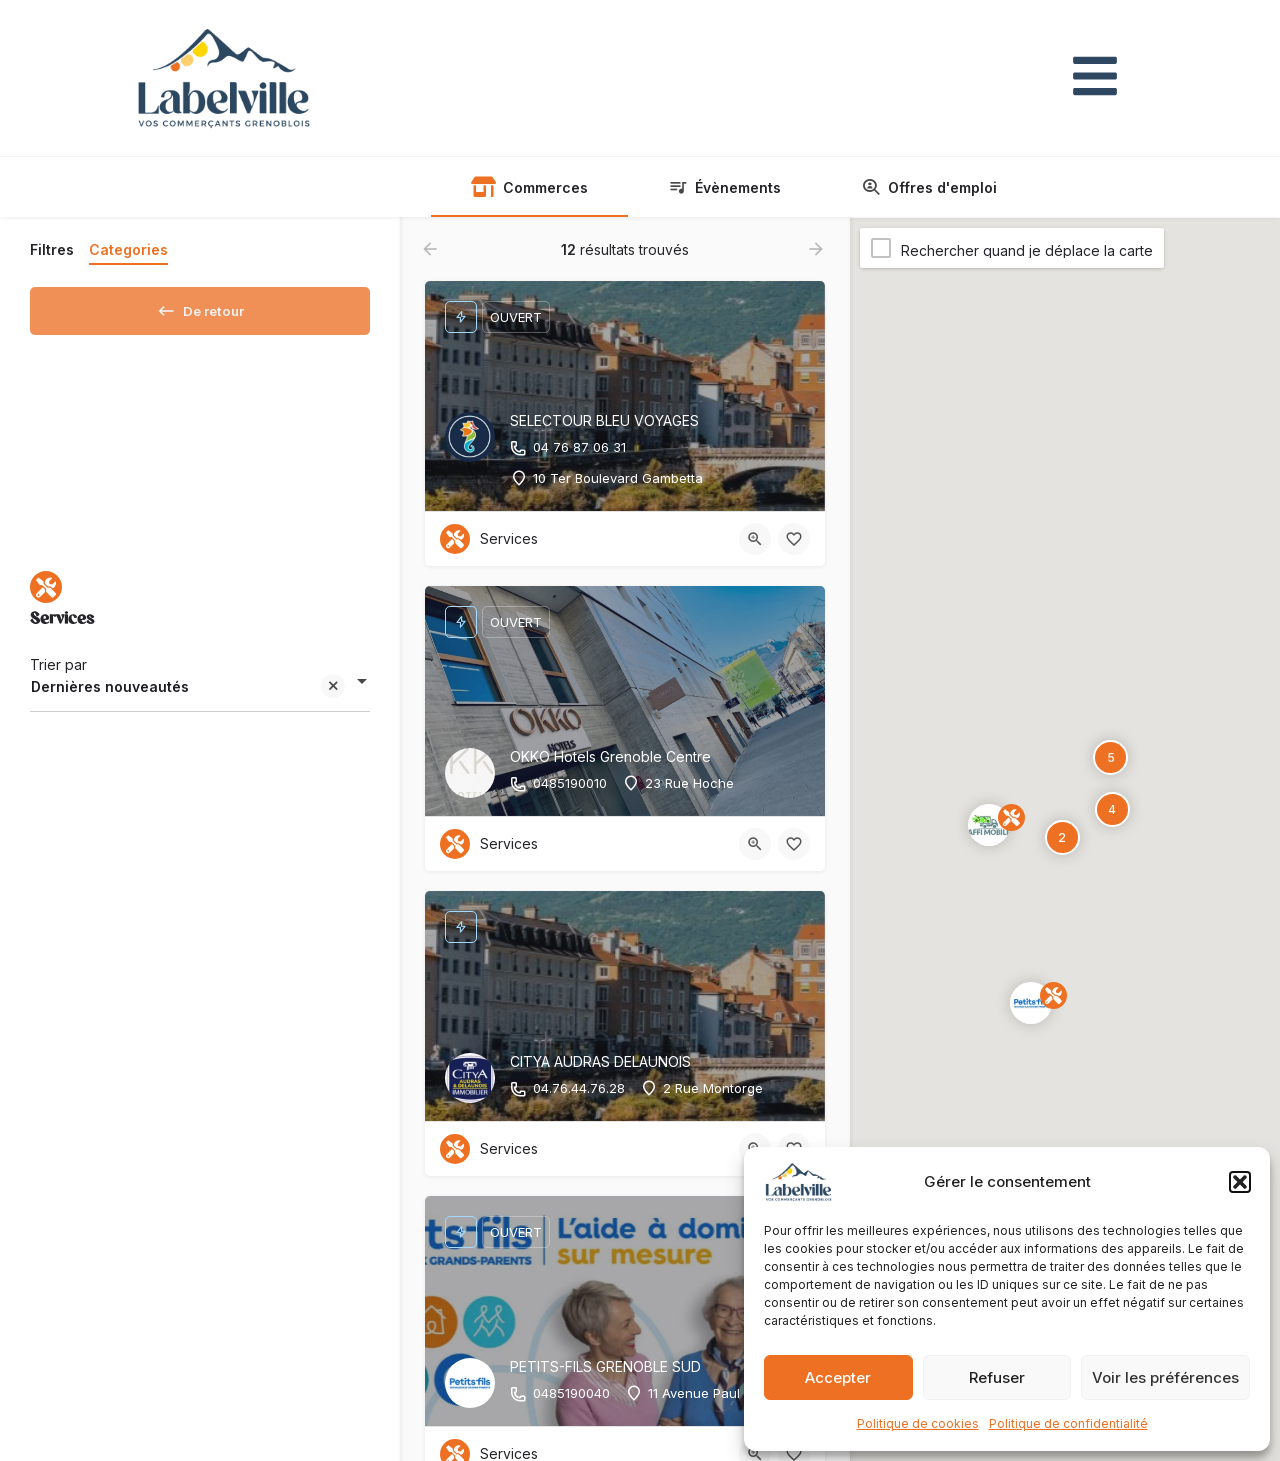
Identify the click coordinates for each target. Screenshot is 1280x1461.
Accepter (838, 1377)
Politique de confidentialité (1068, 1423)
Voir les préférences (1165, 1377)
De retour (200, 307)
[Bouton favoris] (794, 539)
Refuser (997, 1377)
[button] (1240, 1182)
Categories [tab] (128, 249)
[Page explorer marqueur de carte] (1031, 1003)
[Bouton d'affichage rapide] (755, 539)
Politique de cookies (918, 1423)
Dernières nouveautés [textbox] (188, 695)
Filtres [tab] (52, 249)
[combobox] (200, 694)
